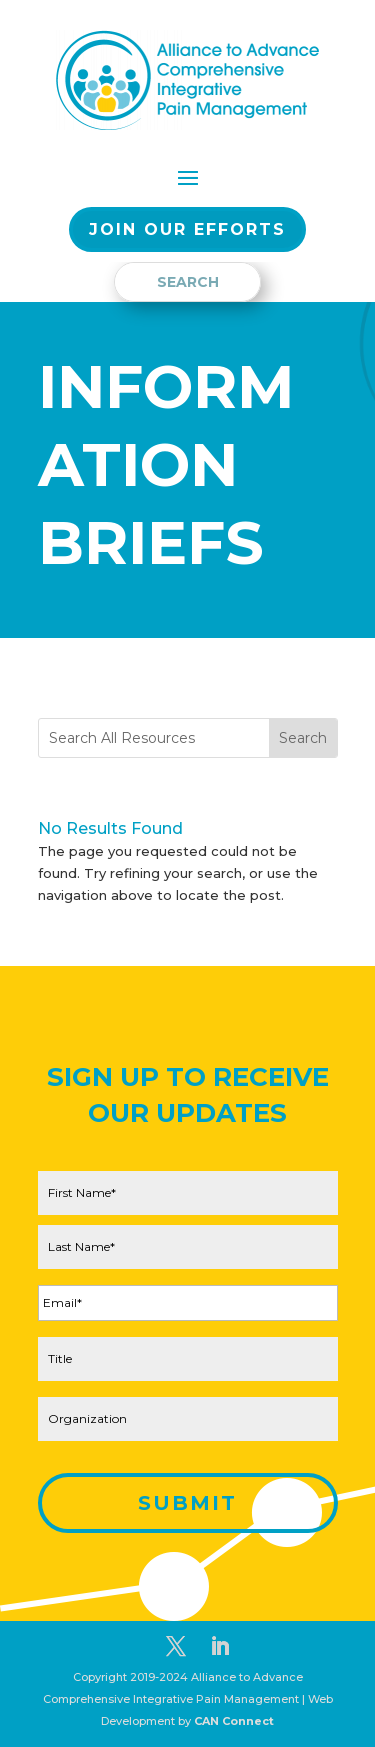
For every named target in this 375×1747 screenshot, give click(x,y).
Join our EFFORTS (187, 229)
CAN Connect (234, 1721)
